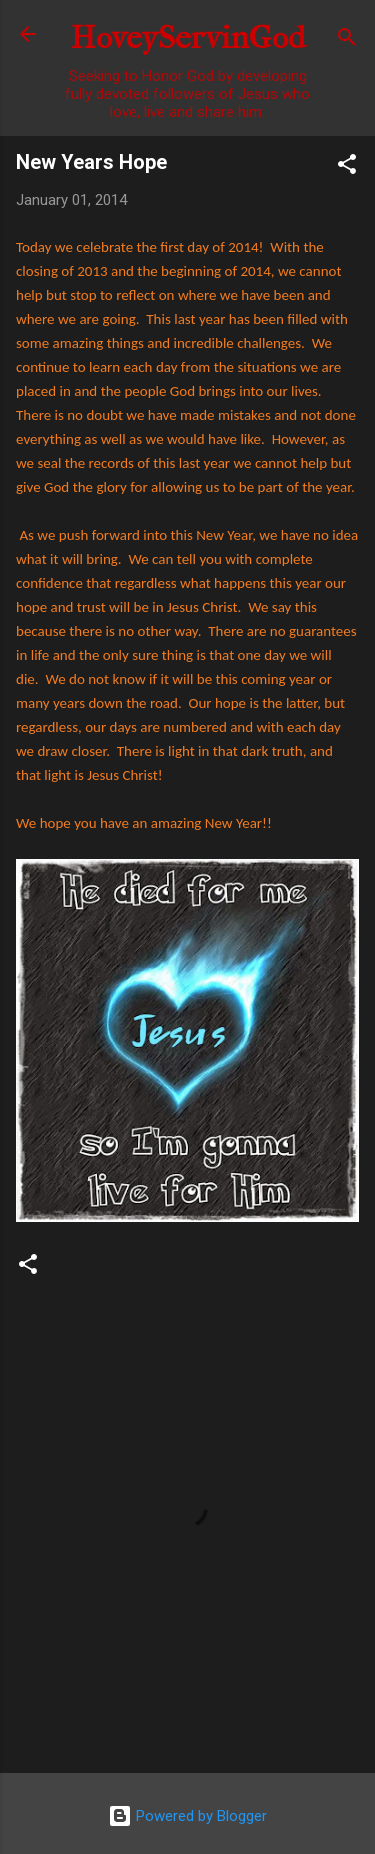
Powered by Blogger (187, 1816)
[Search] (347, 40)
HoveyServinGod (188, 37)
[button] (347, 167)
